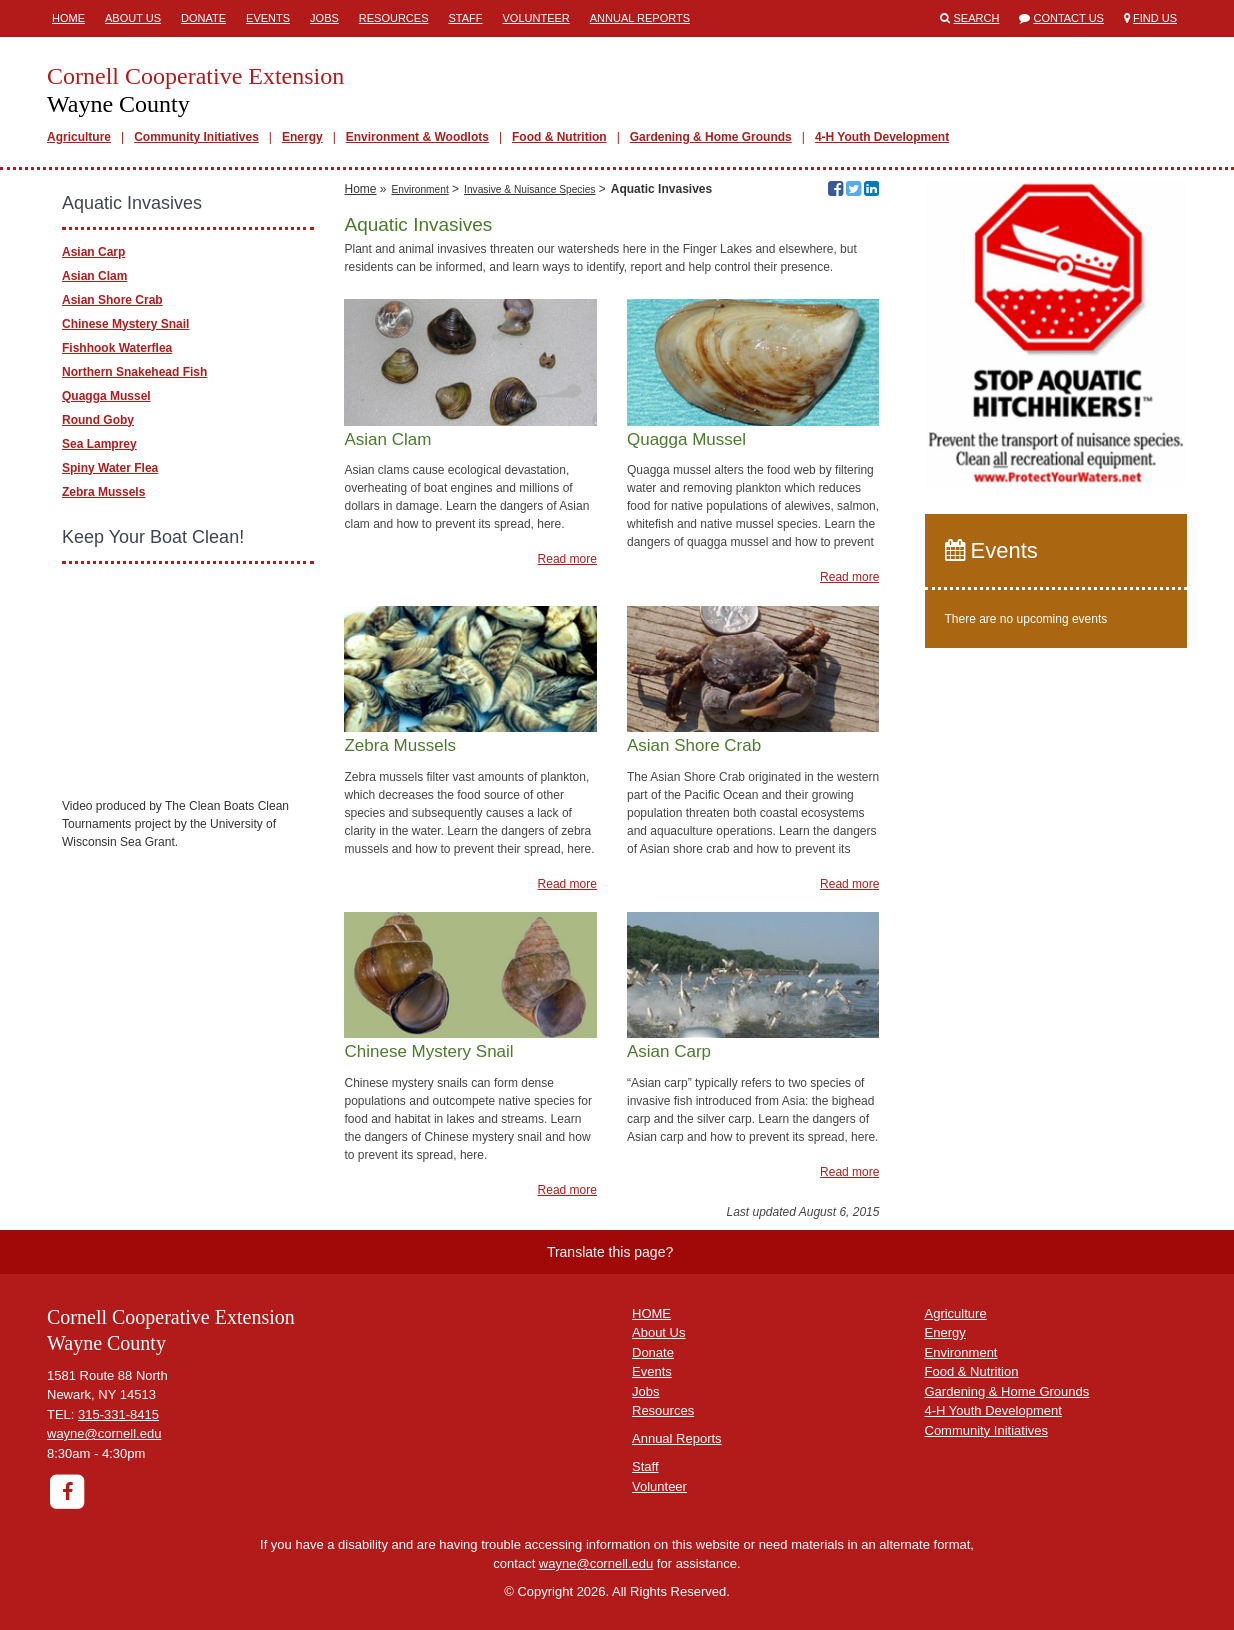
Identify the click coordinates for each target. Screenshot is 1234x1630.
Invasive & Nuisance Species (529, 189)
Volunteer (536, 18)
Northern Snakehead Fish (134, 372)
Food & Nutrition (559, 137)
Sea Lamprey (99, 444)
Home (68, 18)
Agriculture (79, 137)
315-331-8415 (118, 1414)
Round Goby (98, 420)
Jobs (324, 18)
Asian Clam (94, 276)
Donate (203, 18)
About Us (133, 18)
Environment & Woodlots (417, 137)
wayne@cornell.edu (104, 1433)
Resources (394, 18)
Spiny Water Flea (110, 468)
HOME (651, 1313)
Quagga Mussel (106, 396)
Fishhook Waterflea (117, 348)
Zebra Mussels (103, 492)
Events (268, 18)
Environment (420, 189)
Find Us (1155, 18)
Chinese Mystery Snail (125, 324)
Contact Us (1068, 18)
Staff (466, 18)
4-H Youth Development (882, 137)
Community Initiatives (196, 137)
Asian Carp (93, 252)
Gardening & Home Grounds (711, 137)
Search (977, 18)
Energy (302, 137)
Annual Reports (640, 18)
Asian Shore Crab (112, 300)
